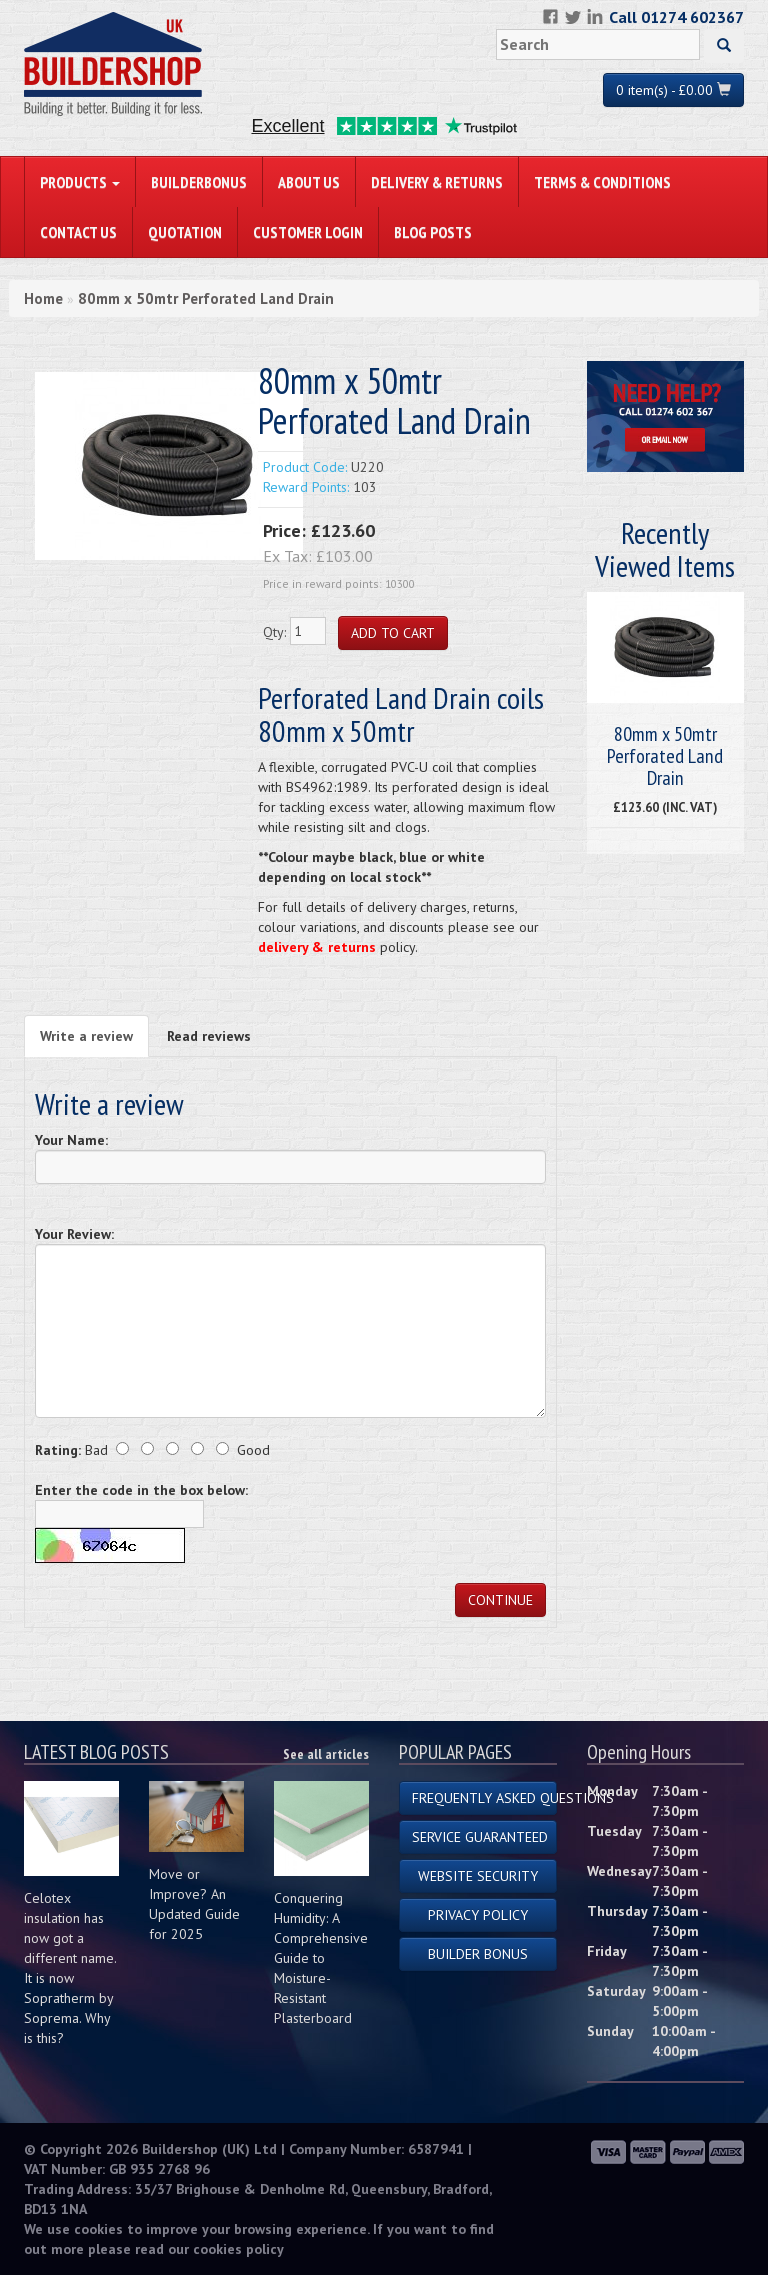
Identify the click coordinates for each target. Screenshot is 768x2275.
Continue (500, 1600)
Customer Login (308, 232)
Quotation (185, 232)
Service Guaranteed (480, 1837)
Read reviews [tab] (209, 1036)
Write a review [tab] (86, 1036)
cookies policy (238, 2249)
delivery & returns (317, 947)
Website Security (478, 1876)
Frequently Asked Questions (484, 1798)
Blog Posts (433, 232)
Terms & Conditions (602, 182)
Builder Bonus (478, 1954)
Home (43, 298)
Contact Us (78, 232)
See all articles (326, 1754)
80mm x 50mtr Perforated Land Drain (206, 298)
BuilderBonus (199, 182)
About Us (309, 182)
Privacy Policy (478, 1915)
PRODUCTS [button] (80, 182)
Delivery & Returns (437, 182)
